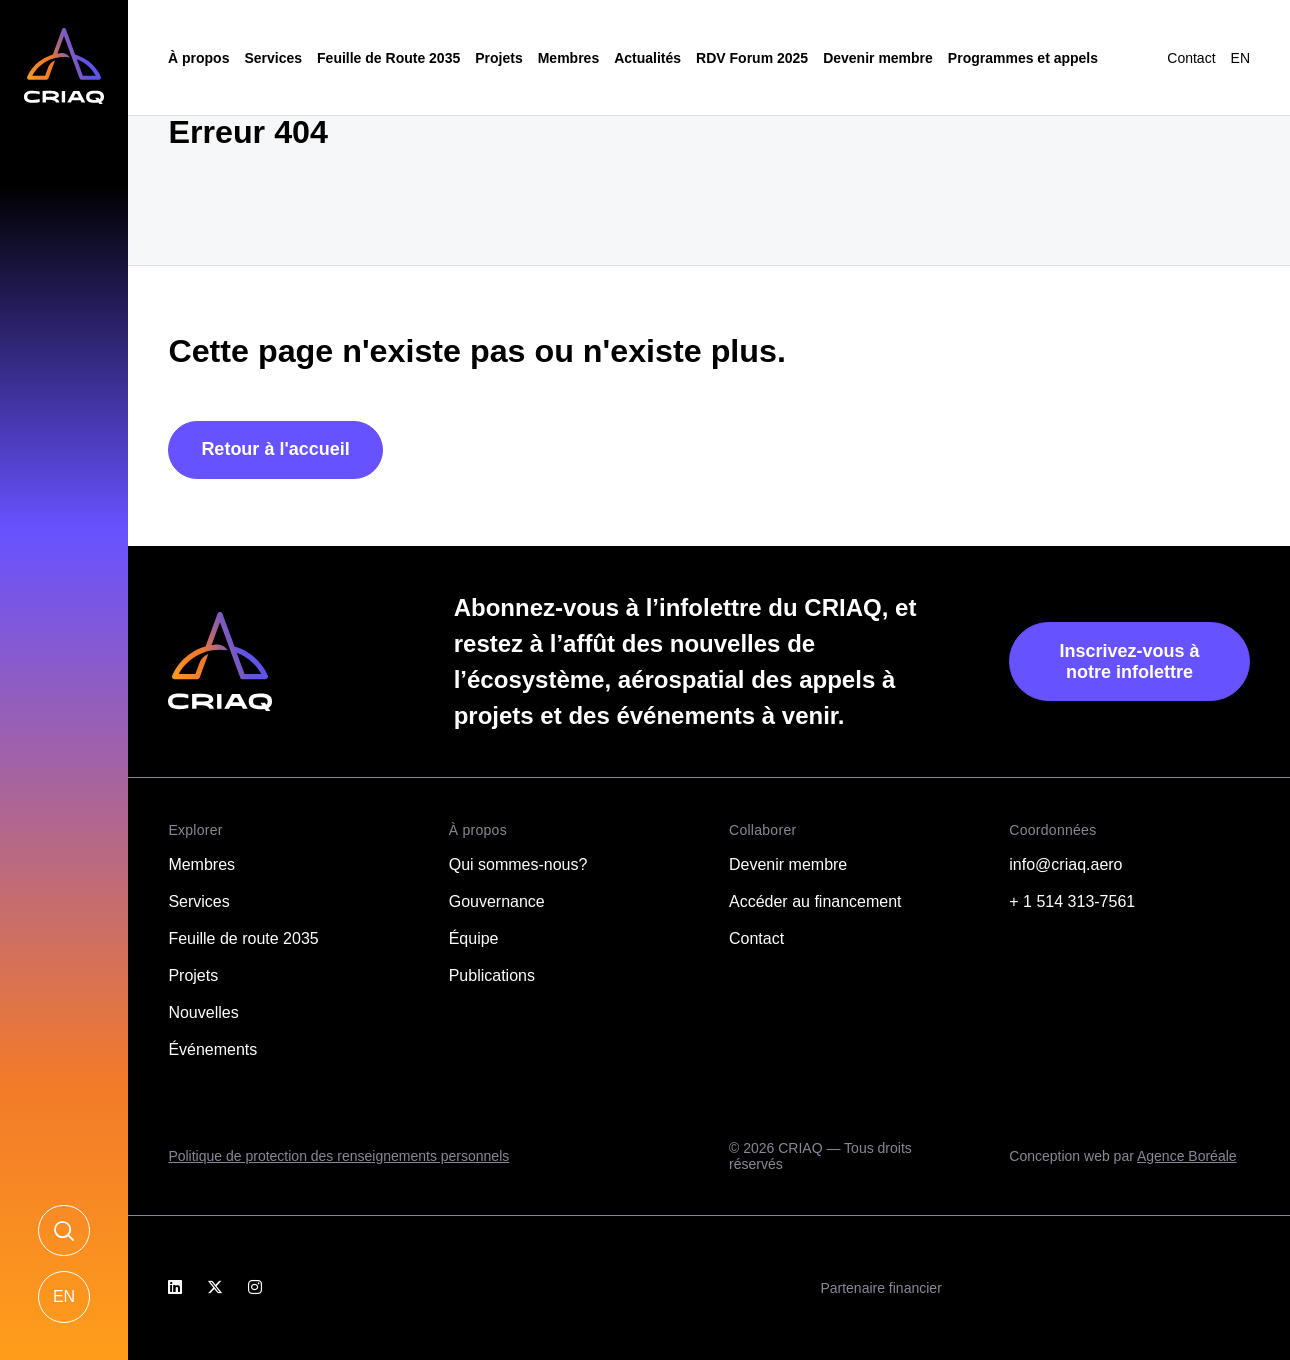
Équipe (474, 938)
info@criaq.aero (1065, 864)
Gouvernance (497, 901)
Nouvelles (203, 1012)
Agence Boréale (1187, 1156)
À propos (198, 58)
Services (273, 58)
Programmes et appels (1023, 58)
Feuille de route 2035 (243, 938)
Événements (212, 1049)
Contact (1191, 58)
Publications (492, 975)
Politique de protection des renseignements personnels (338, 1156)
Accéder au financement (815, 901)
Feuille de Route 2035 (388, 58)
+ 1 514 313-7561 (1072, 901)
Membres (568, 58)
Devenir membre (878, 58)
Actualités (647, 58)
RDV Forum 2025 (752, 58)
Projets (498, 58)
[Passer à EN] (1240, 58)
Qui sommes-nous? (518, 864)
